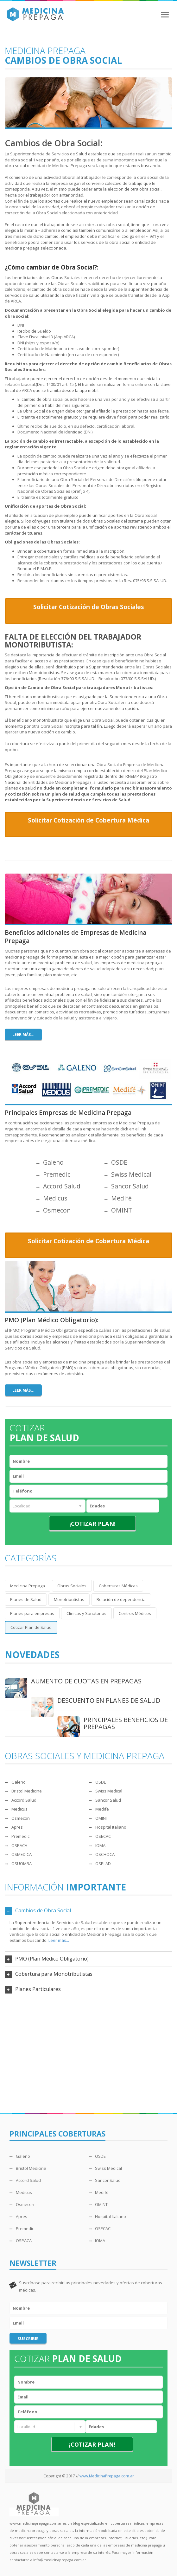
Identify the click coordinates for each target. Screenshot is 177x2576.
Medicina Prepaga (27, 1586)
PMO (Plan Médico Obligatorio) (52, 1958)
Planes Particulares (38, 1989)
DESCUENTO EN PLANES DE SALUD (108, 1700)
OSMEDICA (18, 1854)
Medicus (51, 1198)
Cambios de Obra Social (43, 1910)
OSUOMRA (18, 1863)
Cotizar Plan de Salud (31, 1627)
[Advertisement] (88, 2052)
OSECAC (100, 1836)
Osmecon (53, 1210)
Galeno (50, 1162)
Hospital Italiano (107, 1827)
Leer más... (23, 1034)
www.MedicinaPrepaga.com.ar (106, 2476)
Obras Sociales (71, 1586)
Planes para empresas (32, 1613)
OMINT (118, 1210)
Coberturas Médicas (118, 1586)
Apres (14, 1827)
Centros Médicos (135, 1613)
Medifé (118, 1198)
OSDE (115, 1162)
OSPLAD (100, 1863)
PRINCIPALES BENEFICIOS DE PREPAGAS (126, 1723)
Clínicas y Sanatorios (86, 1613)
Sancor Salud (126, 1186)
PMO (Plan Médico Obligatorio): (51, 1320)
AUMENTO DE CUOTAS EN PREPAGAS (86, 1681)
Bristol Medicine (23, 1791)
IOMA (97, 1845)
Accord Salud (58, 1186)
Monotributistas (69, 1599)
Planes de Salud (25, 1599)
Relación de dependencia (121, 1599)
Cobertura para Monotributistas (53, 1973)
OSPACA (16, 1845)
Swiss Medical (127, 1174)
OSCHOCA (102, 1854)
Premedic (53, 1174)
